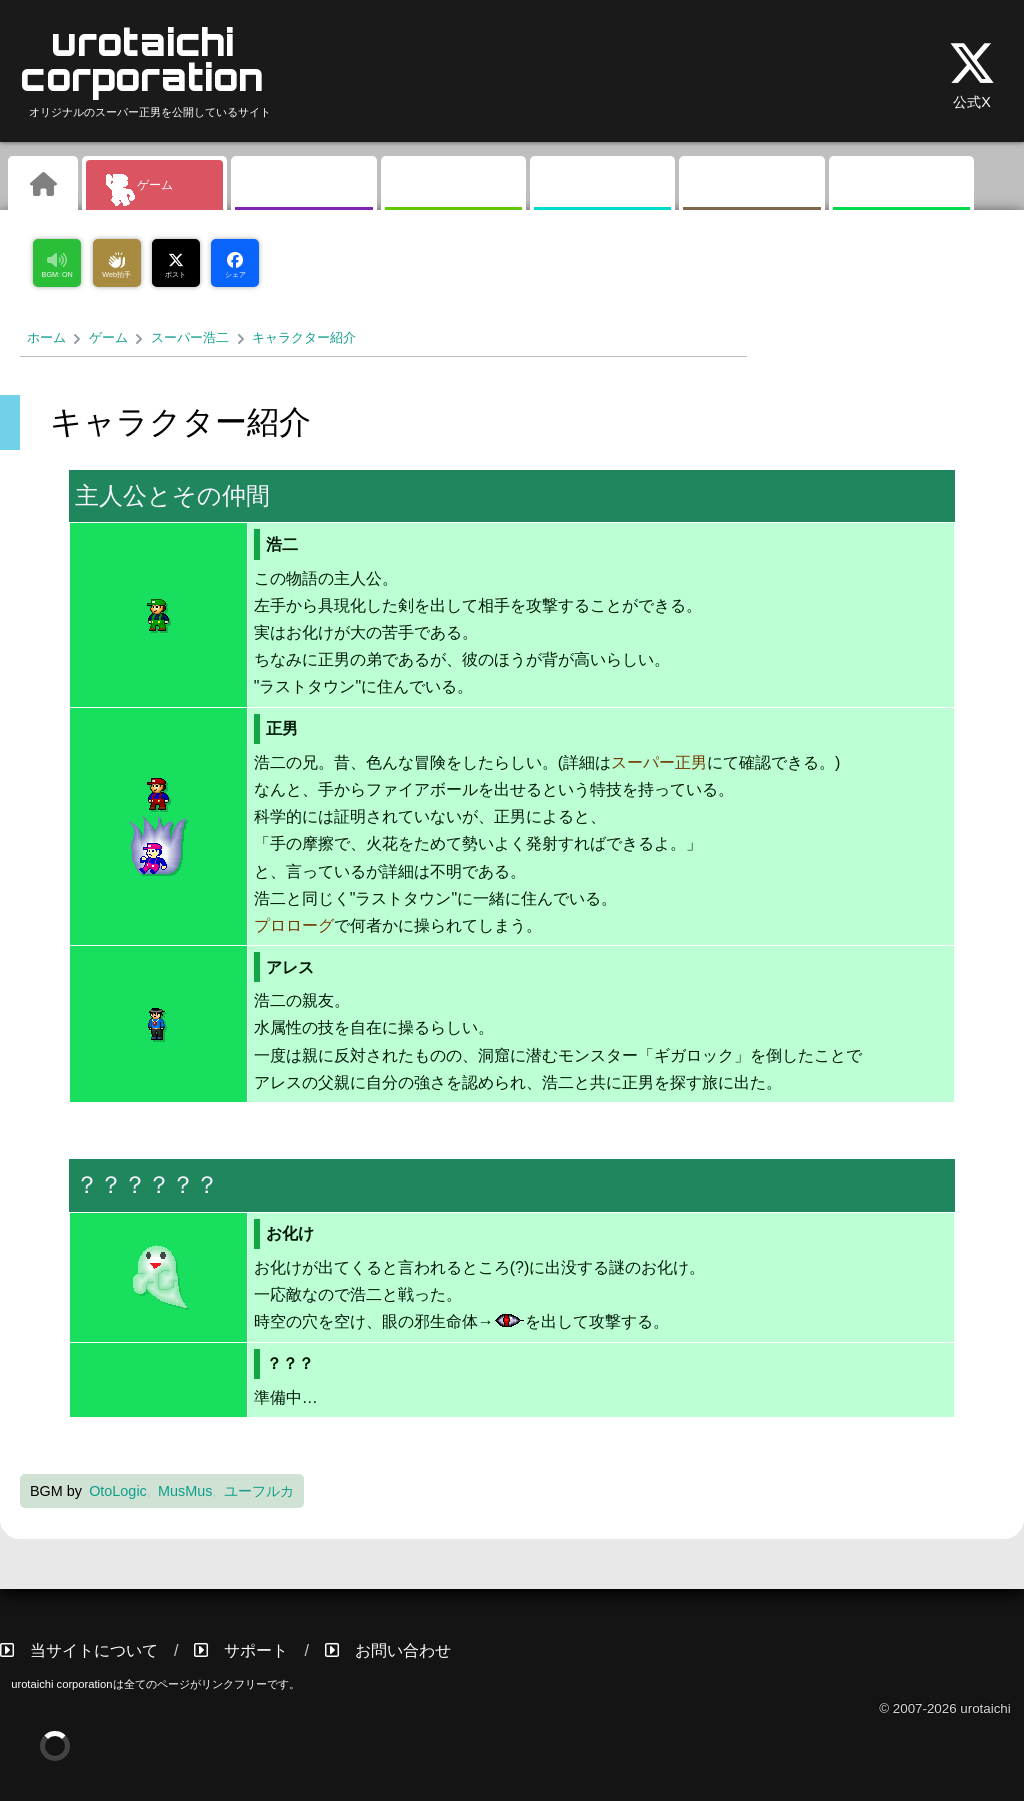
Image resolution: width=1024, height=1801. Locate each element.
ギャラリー (304, 185)
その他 (752, 185)
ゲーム (155, 185)
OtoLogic (118, 1491)
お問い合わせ (403, 1650)
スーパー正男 (659, 762)
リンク (901, 185)
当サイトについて (94, 1650)
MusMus (185, 1491)
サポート (256, 1650)
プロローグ (294, 925)
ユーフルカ (259, 1491)
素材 (453, 185)
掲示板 (603, 185)
